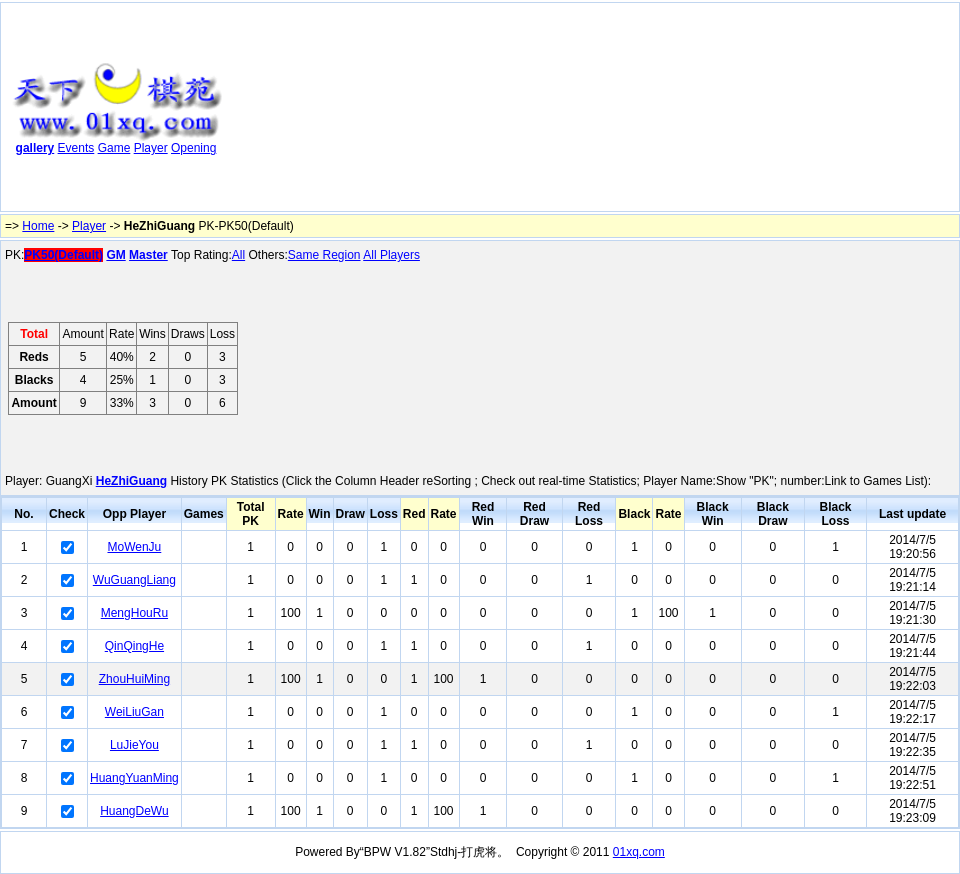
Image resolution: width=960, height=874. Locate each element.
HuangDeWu (134, 811)
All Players (391, 255)
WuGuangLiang (134, 580)
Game (114, 148)
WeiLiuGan (134, 712)
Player (151, 148)
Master (148, 255)
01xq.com (639, 852)
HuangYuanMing (134, 778)
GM (115, 255)
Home (38, 226)
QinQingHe (134, 646)
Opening (193, 148)
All (238, 255)
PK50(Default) (63, 255)
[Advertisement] (331, 111)
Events (76, 148)
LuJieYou (134, 745)
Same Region (324, 255)
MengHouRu (134, 613)
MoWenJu (134, 547)
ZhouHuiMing (134, 679)
